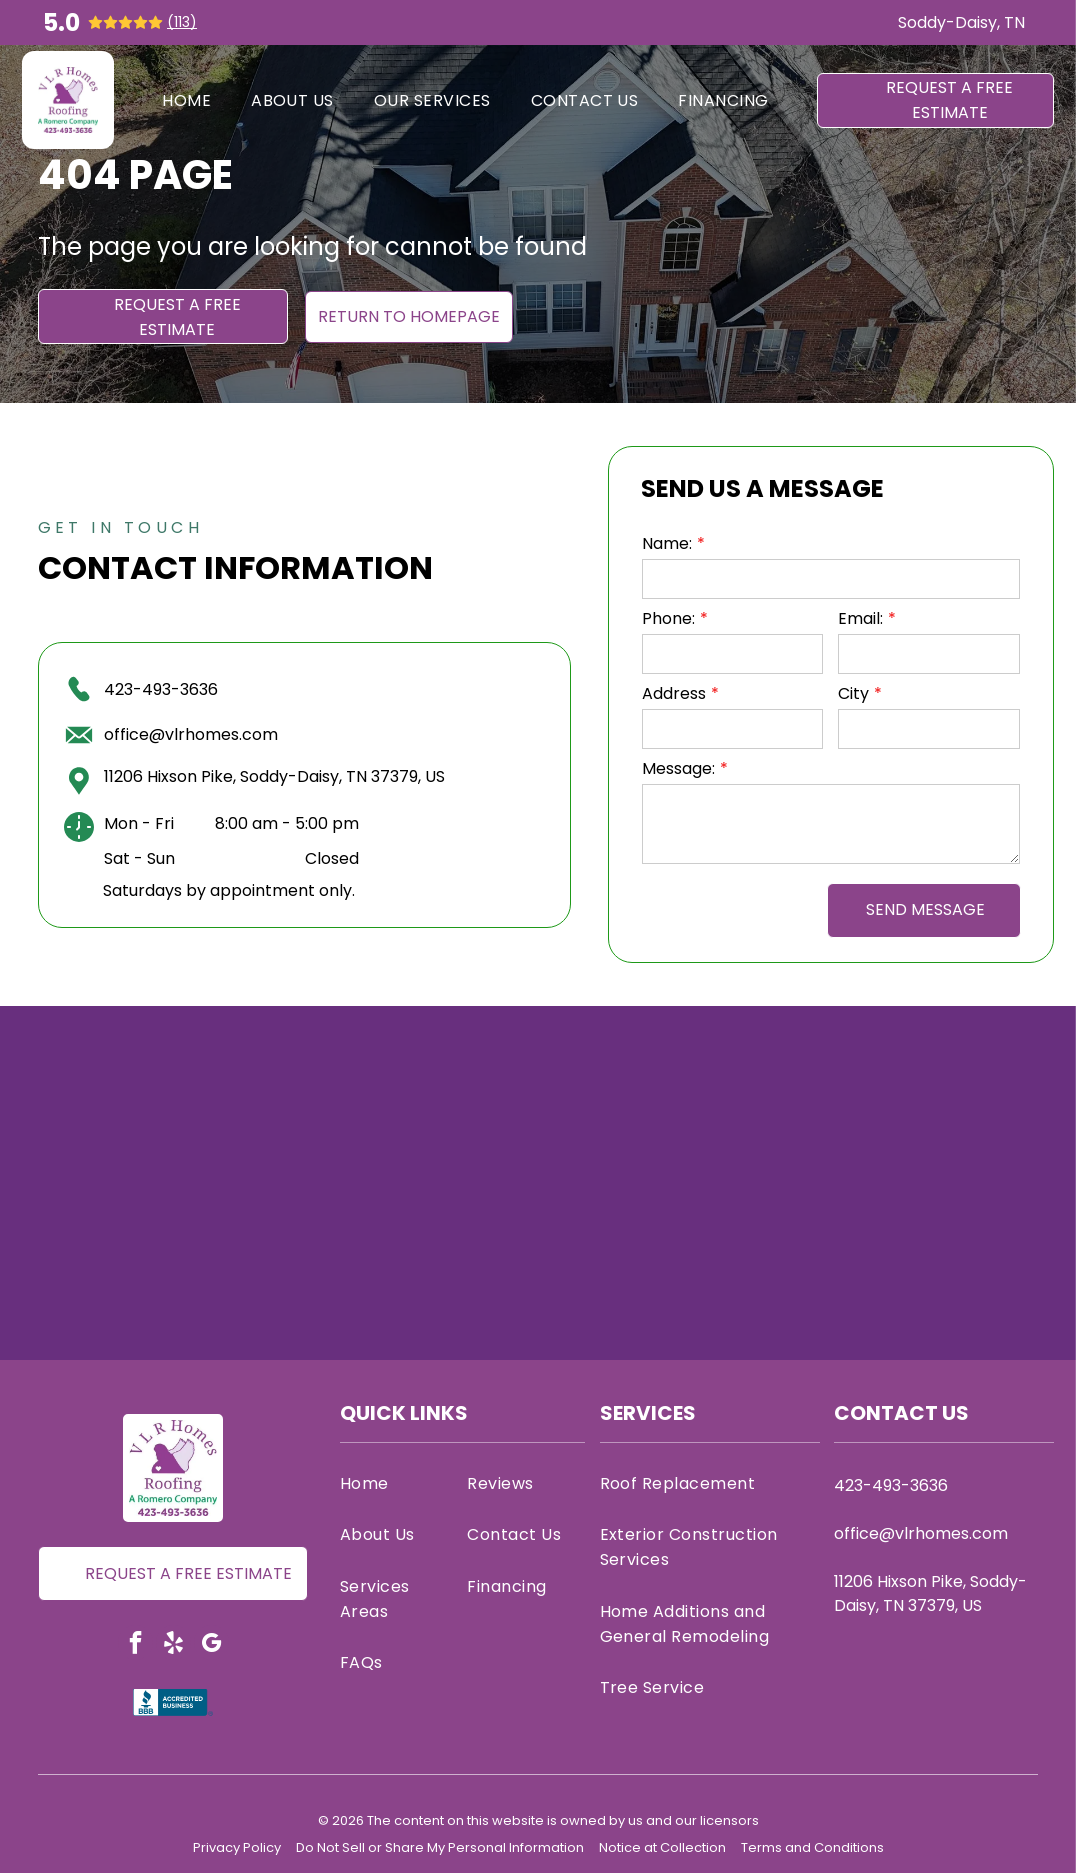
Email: (860, 618)
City (853, 693)
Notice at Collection (662, 1847)
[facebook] (135, 1645)
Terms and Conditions (812, 1847)
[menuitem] (186, 99)
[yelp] (173, 1645)
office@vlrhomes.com (191, 734)
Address (674, 693)
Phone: (668, 618)
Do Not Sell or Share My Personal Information (440, 1847)
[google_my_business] (211, 1645)
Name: (667, 543)
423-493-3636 (161, 689)
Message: (678, 768)
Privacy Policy (237, 1847)
